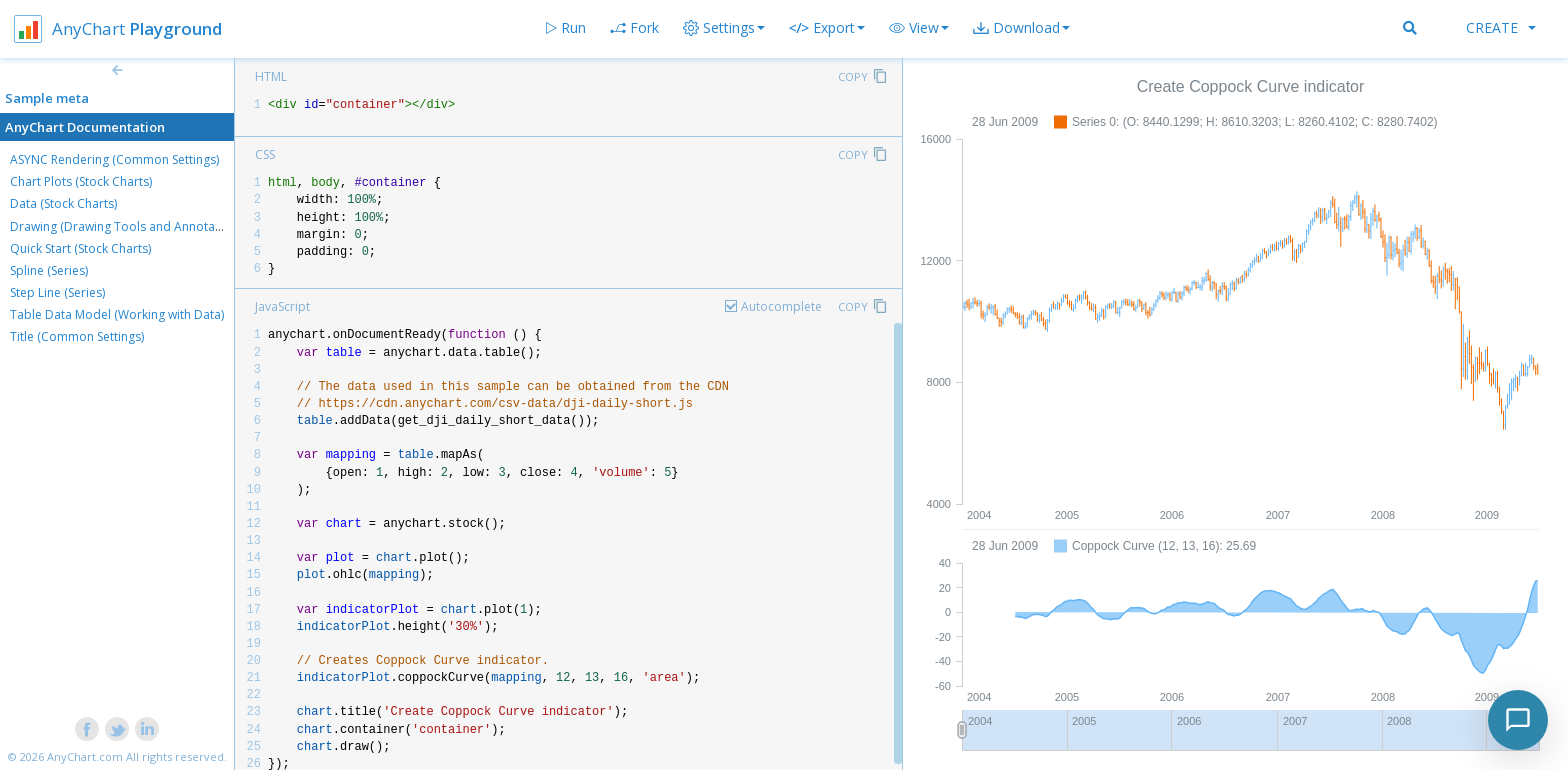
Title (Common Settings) (77, 336)
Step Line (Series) (57, 292)
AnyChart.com (85, 756)
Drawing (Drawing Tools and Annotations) (128, 226)
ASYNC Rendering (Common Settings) (114, 159)
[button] (919, 28)
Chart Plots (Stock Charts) (81, 181)
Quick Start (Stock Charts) (80, 248)
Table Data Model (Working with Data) (117, 314)
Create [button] (1501, 27)
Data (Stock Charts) (63, 203)
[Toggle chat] (1518, 720)
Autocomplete (781, 306)
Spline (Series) (49, 270)
